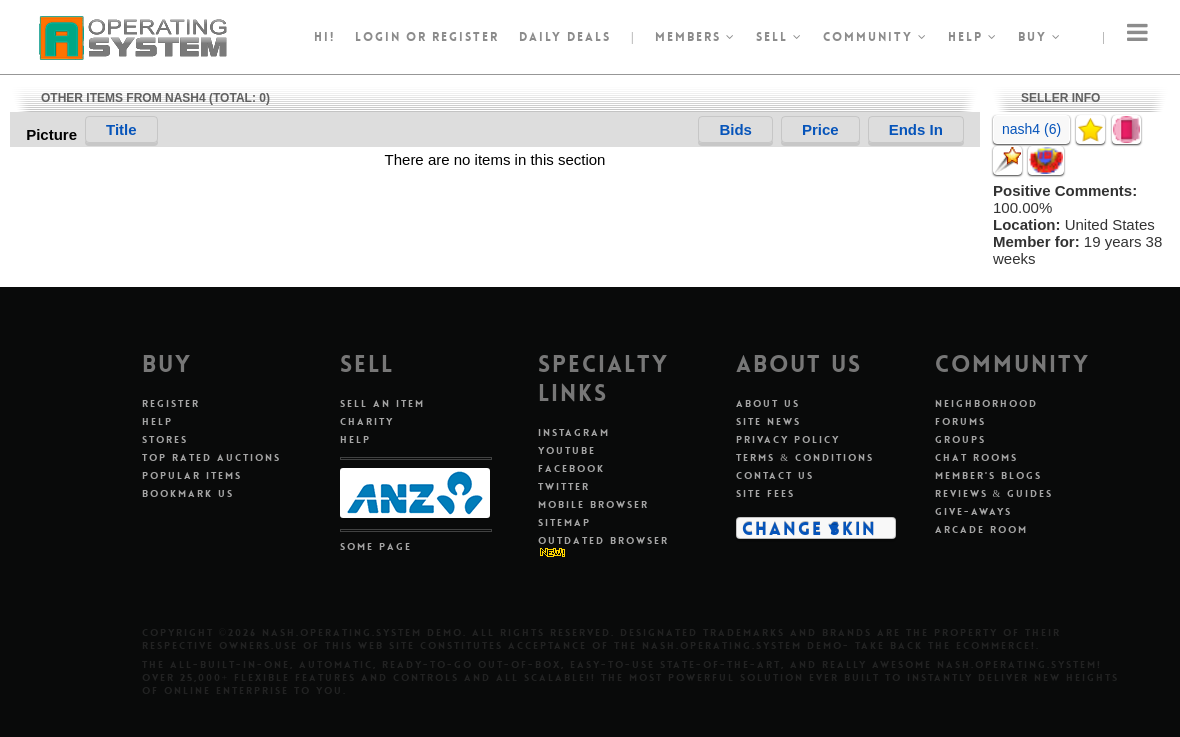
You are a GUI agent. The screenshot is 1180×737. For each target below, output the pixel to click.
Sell (779, 37)
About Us (768, 403)
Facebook (571, 468)
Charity (367, 421)
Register (171, 403)
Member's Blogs (988, 475)
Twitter (564, 486)
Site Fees (765, 493)
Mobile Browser (593, 504)
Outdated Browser (603, 540)
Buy (1040, 37)
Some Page (376, 546)
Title (121, 129)
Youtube (567, 450)
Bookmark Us (188, 493)
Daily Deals (565, 37)
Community (875, 37)
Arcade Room (981, 529)
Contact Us (775, 475)
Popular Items (192, 475)
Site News (768, 421)
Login (378, 37)
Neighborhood (986, 403)
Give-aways (973, 511)
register (465, 37)
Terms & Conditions (805, 457)
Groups (960, 439)
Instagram (574, 432)
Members (695, 37)
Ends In (916, 129)
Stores (165, 439)
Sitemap (564, 522)
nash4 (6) (1031, 129)
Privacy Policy (788, 439)
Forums (960, 421)
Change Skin (809, 528)
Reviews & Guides (994, 493)
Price (820, 129)
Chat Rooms (976, 457)
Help (973, 37)
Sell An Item (382, 403)
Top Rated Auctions (211, 457)
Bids (735, 129)
